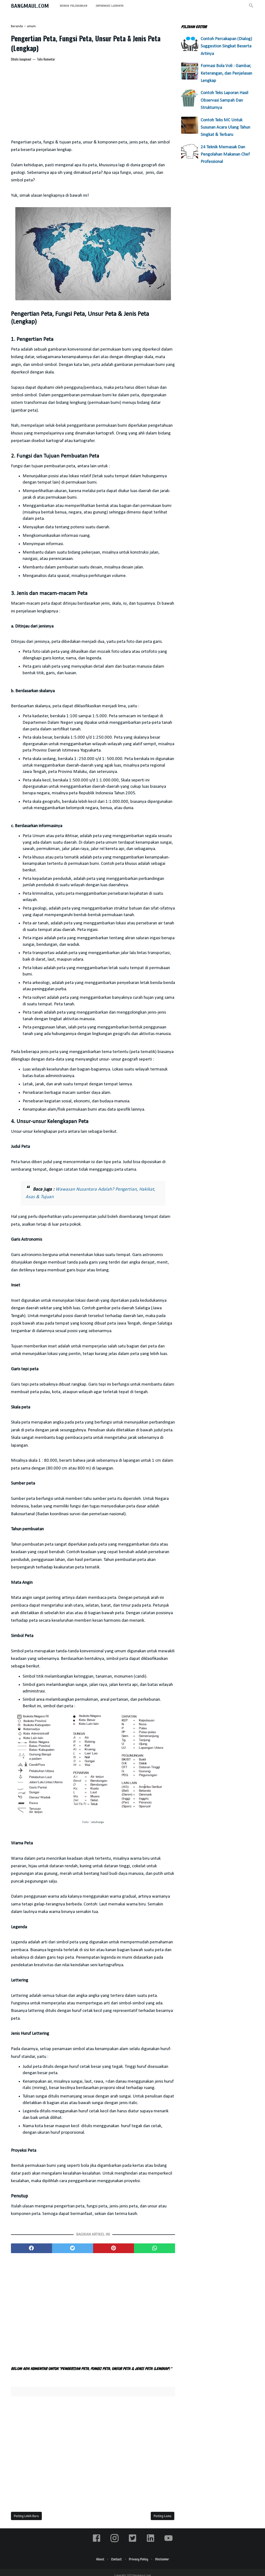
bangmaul (25, 60)
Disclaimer (164, 2553)
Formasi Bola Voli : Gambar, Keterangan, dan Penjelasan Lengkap (226, 73)
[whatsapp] (154, 2242)
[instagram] (114, 2535)
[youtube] (168, 2535)
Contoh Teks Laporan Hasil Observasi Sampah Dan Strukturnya (224, 100)
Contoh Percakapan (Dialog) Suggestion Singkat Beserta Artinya (226, 46)
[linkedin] (150, 2535)
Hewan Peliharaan (74, 6)
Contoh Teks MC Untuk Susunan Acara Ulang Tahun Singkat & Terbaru (225, 127)
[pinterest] (113, 2242)
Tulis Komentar (46, 60)
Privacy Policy (139, 2553)
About (98, 2553)
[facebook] (31, 2242)
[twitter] (72, 2242)
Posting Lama (162, 2509)
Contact (116, 2553)
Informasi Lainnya (110, 6)
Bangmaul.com (30, 6)
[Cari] (251, 7)
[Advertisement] (93, 102)
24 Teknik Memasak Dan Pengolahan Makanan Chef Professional (225, 154)
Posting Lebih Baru (26, 2509)
